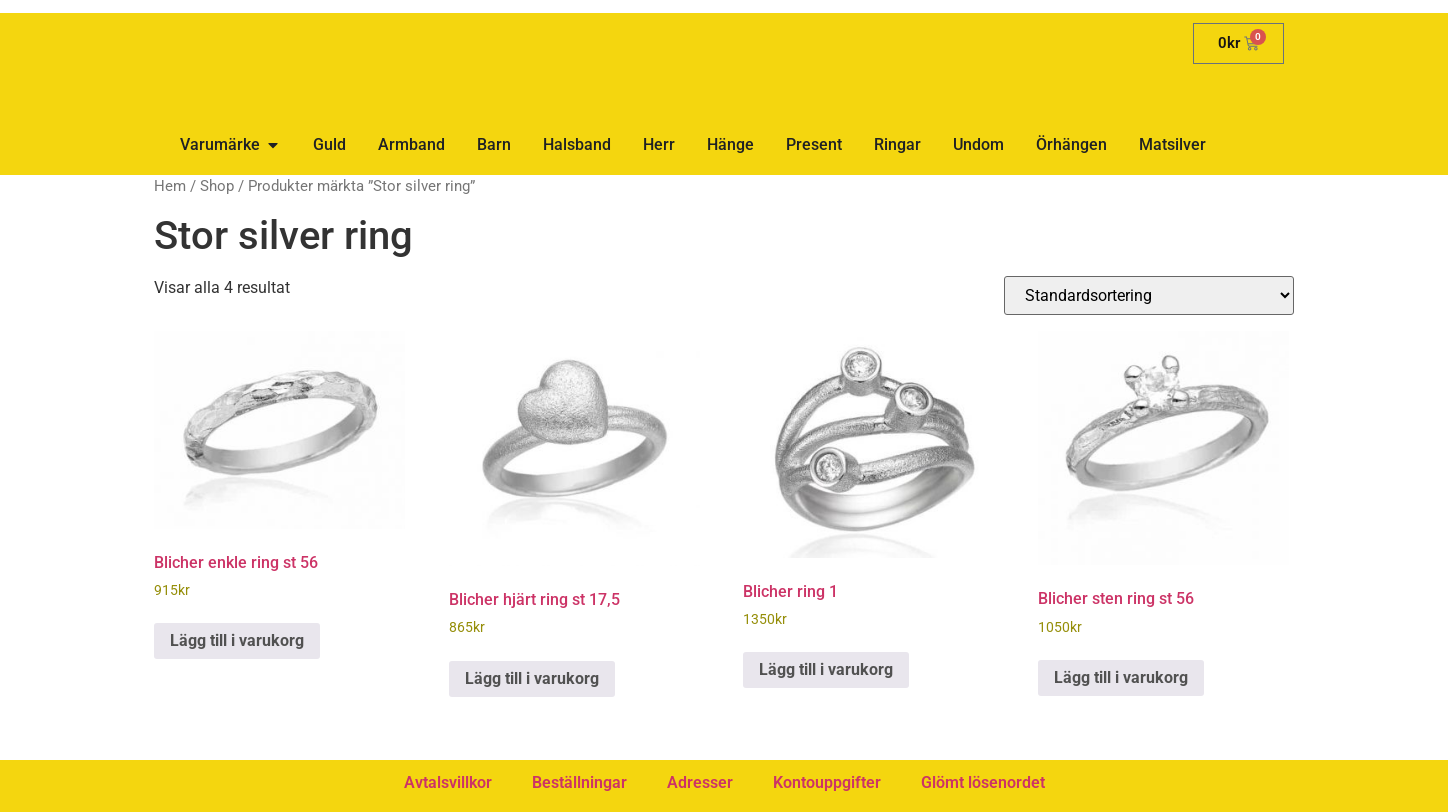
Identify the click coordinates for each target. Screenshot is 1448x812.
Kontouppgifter (827, 782)
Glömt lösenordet (983, 782)
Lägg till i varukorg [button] (237, 640)
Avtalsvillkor (448, 782)
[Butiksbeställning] (1149, 295)
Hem (170, 186)
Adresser (700, 782)
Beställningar (579, 782)
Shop (217, 186)
